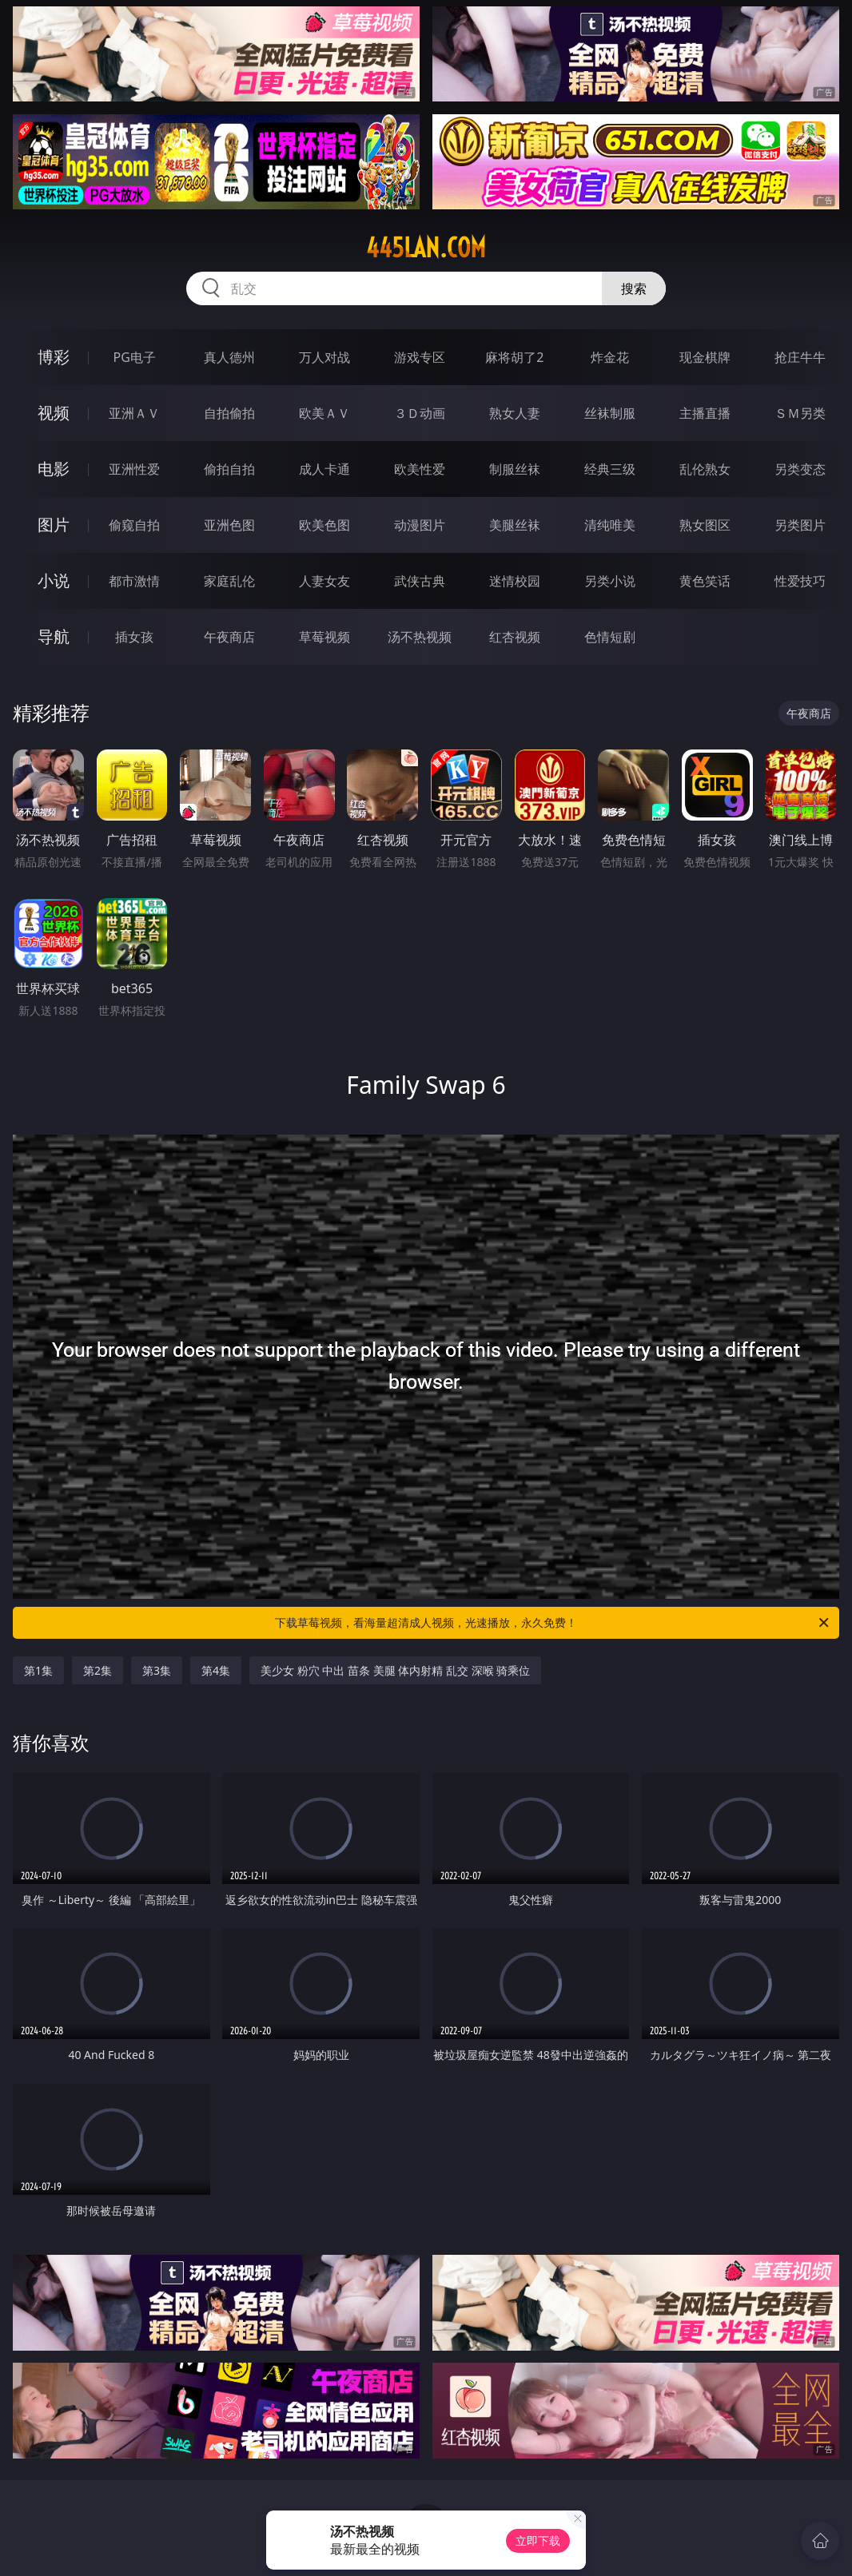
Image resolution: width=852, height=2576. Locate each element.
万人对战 (324, 357)
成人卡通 (324, 469)
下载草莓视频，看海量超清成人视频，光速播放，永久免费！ (553, 1622)
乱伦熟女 (705, 469)
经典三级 (609, 469)
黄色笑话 (705, 581)
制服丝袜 (514, 469)
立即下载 (538, 2540)
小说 (54, 580)
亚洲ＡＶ (134, 413)
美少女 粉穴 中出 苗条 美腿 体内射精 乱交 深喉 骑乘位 (395, 1670)
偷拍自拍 (229, 469)
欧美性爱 (419, 469)
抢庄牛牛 (800, 357)
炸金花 (610, 357)
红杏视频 (514, 637)
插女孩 (134, 637)
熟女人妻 (514, 413)
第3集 (156, 1670)
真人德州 (229, 357)
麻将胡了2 (514, 357)
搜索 (634, 288)
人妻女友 (324, 581)
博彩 (54, 357)
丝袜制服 (609, 413)
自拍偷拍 (229, 413)
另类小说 (609, 581)
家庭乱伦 (229, 581)
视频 (54, 412)
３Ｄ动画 (419, 413)
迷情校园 (514, 581)
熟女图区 (705, 525)
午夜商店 (229, 637)
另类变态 (800, 469)
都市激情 (134, 581)
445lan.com (426, 248)
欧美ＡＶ (324, 413)
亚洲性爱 (134, 469)
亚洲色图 (229, 525)
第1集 (38, 1670)
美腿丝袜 (514, 525)
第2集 (97, 1670)
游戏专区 (419, 357)
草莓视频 (324, 637)
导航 (54, 636)
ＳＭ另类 (800, 413)
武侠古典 (419, 581)
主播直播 (705, 413)
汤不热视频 (420, 637)
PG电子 (134, 357)
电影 (54, 468)
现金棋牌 (705, 357)
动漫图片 (419, 525)
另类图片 (800, 525)
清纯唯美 (609, 525)
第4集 (215, 1670)
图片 (54, 524)
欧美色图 (324, 525)
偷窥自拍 (134, 525)
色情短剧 (609, 637)
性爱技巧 (800, 581)
